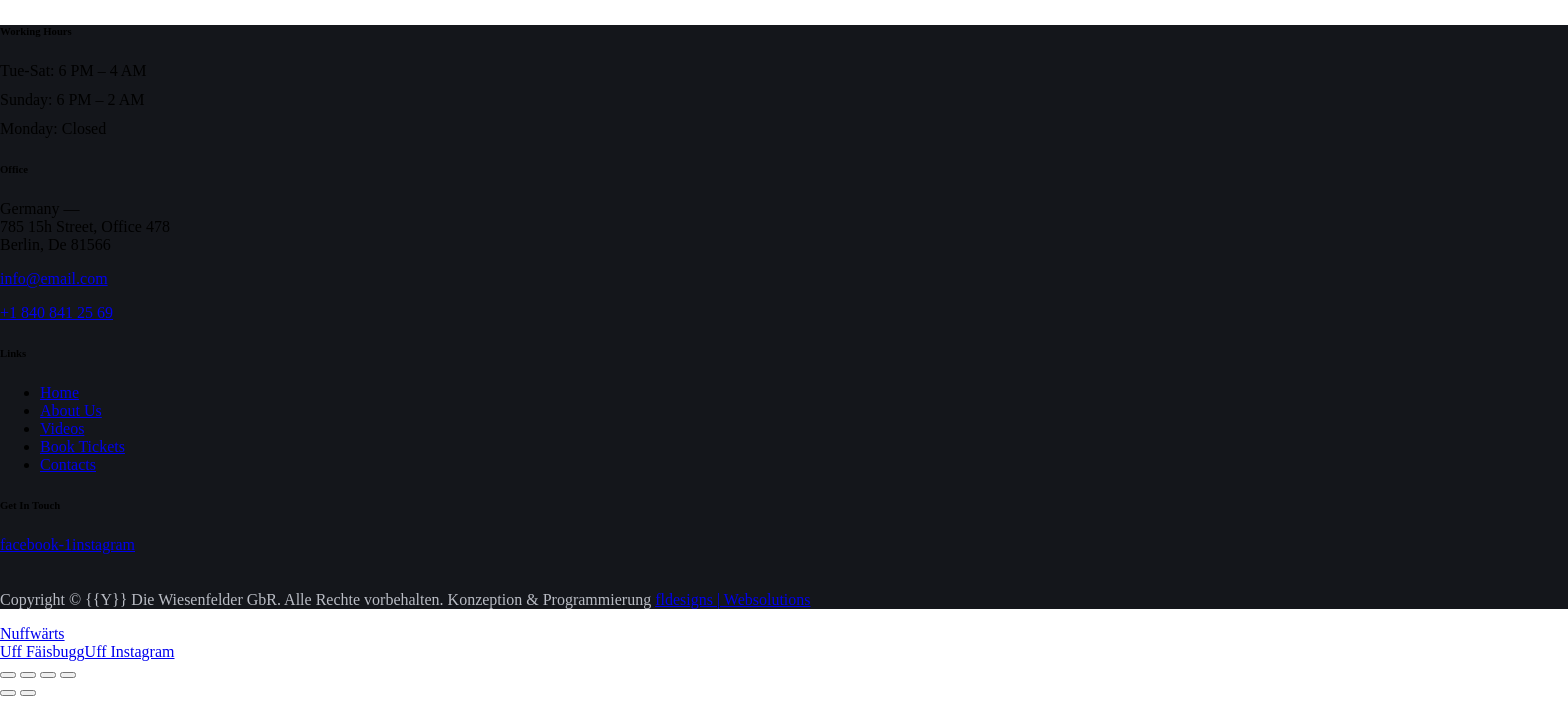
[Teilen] (48, 675)
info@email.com (54, 278)
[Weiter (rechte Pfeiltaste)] (28, 693)
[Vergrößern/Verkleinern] (8, 675)
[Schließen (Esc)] (68, 675)
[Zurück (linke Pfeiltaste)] (8, 693)
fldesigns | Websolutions (732, 599)
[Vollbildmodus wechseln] (28, 675)
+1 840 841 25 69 (56, 312)
